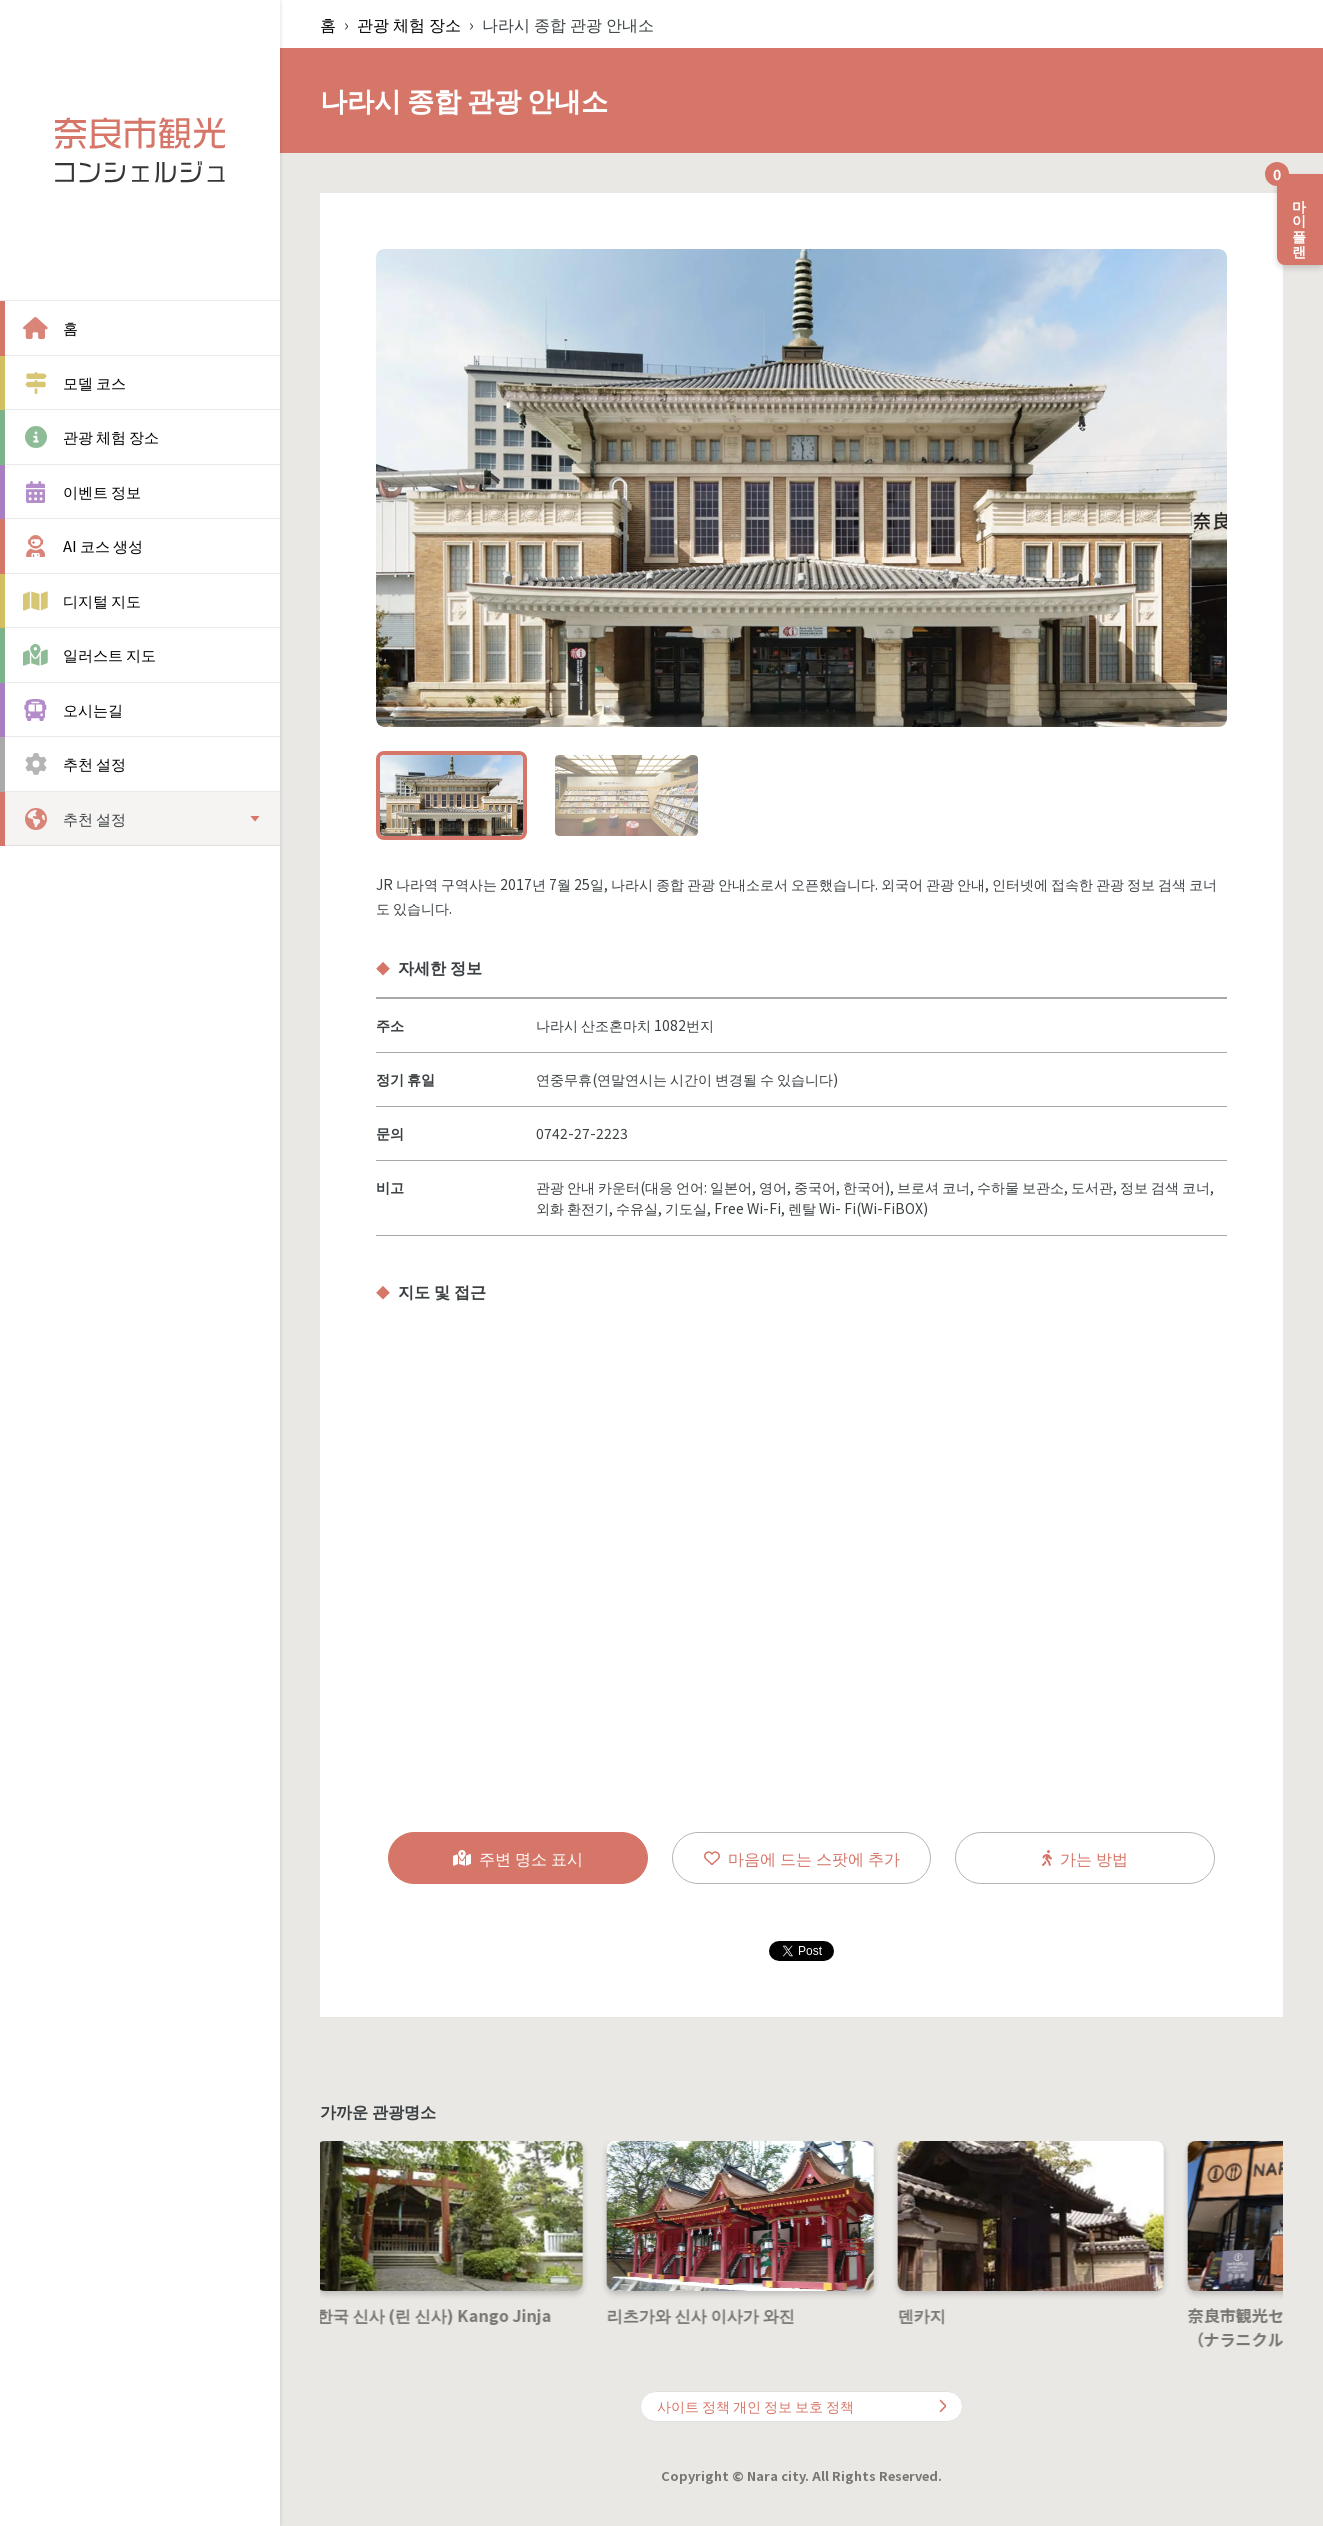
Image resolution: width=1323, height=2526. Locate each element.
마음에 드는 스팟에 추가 (802, 1858)
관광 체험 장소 (409, 24)
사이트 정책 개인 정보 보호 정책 (802, 2406)
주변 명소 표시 (518, 1858)
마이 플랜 (1294, 211)
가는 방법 (1085, 1858)
